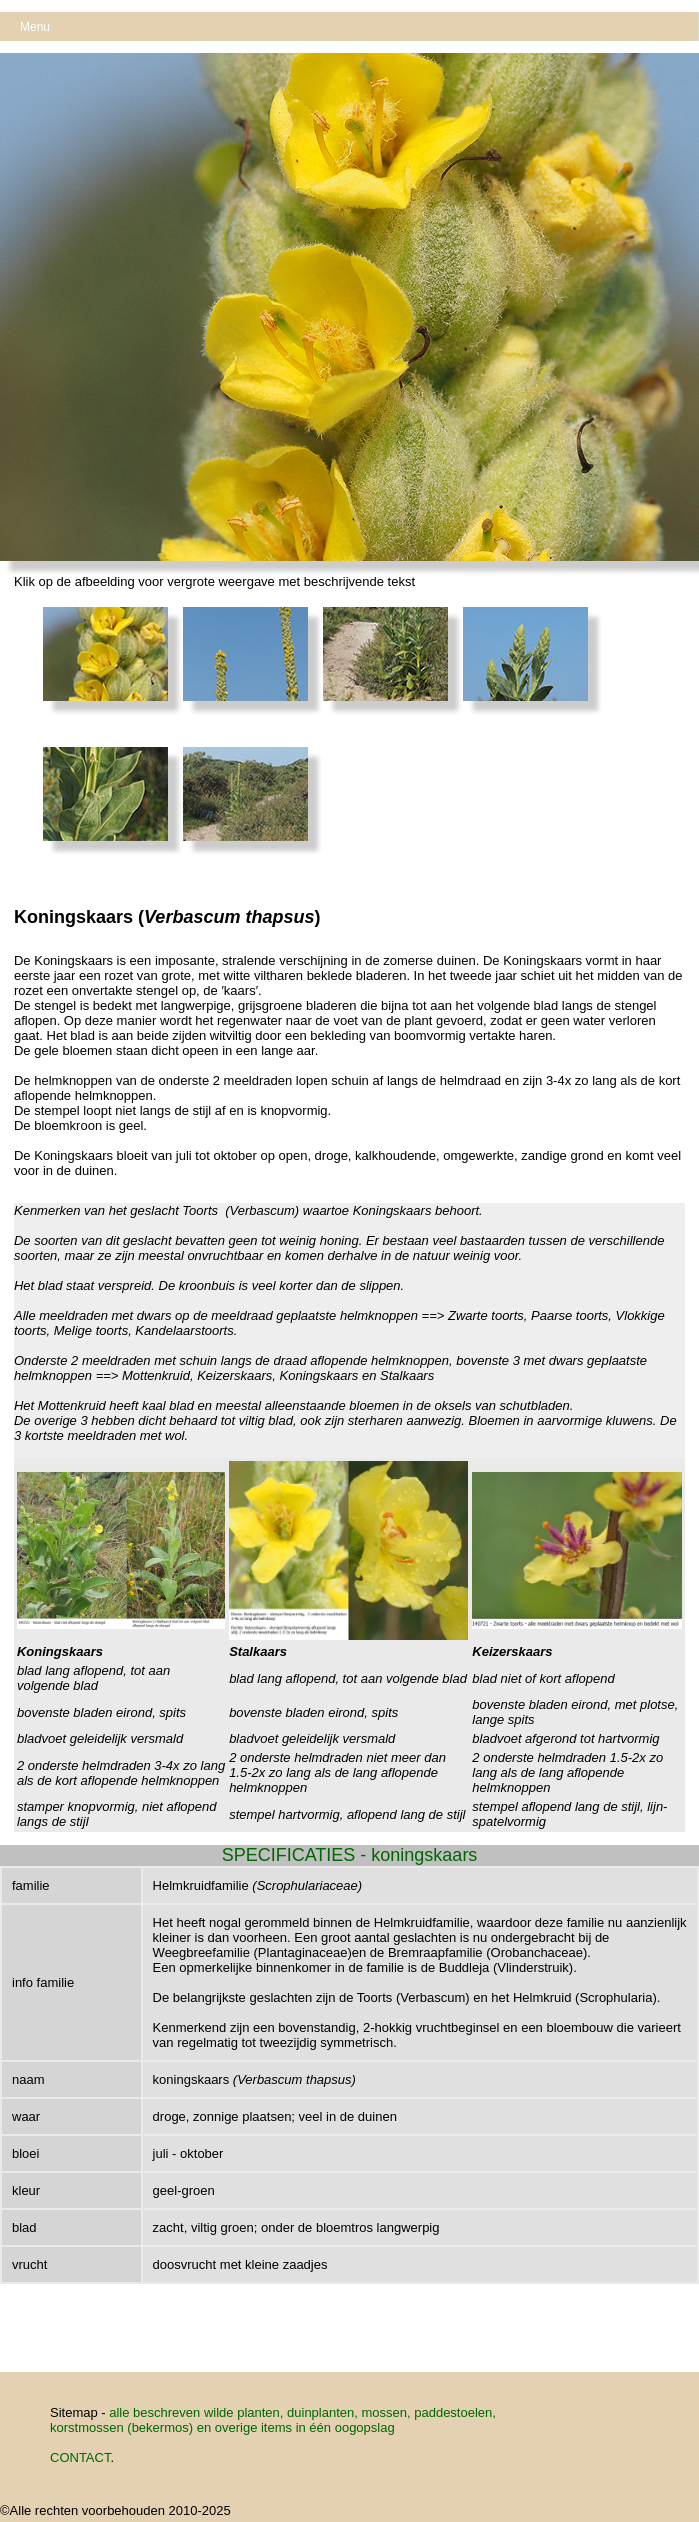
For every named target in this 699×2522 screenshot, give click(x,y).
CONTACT (80, 2457)
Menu (35, 27)
